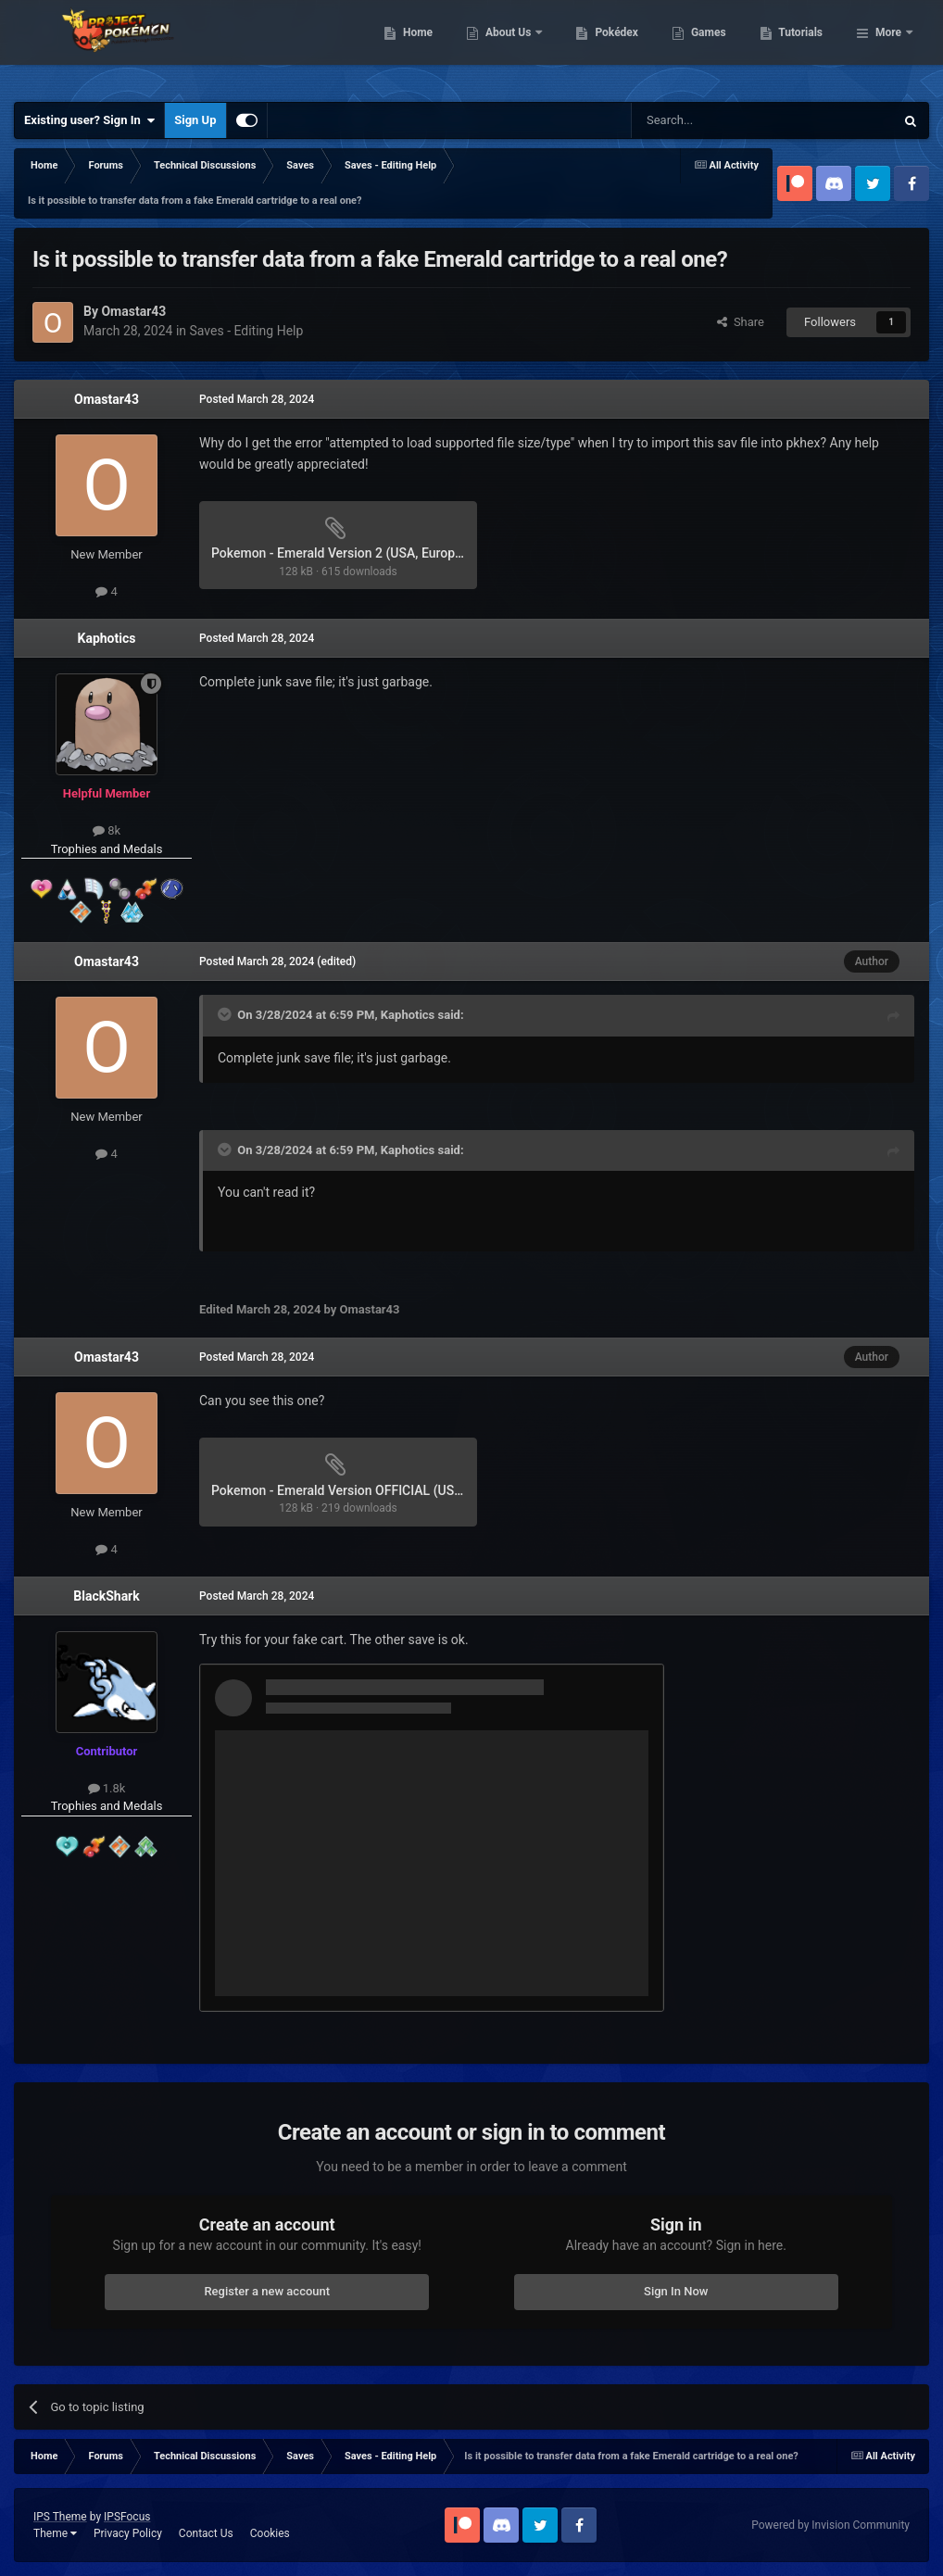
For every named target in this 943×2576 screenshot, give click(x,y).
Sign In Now (676, 2291)
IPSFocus (127, 2516)
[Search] (719, 120)
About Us (604, 46)
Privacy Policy (128, 2533)
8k (106, 830)
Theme (55, 2533)
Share (740, 322)
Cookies (270, 2533)
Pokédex (712, 46)
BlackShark (106, 1596)
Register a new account (267, 2291)
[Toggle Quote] (226, 1014)
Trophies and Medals (107, 849)
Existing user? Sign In (89, 120)
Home (513, 46)
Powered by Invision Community (830, 2525)
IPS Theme (60, 2516)
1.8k (107, 1788)
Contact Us (206, 2533)
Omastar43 (106, 399)
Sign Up (195, 120)
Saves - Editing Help (247, 330)
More (888, 46)
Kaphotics (107, 638)
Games (804, 46)
